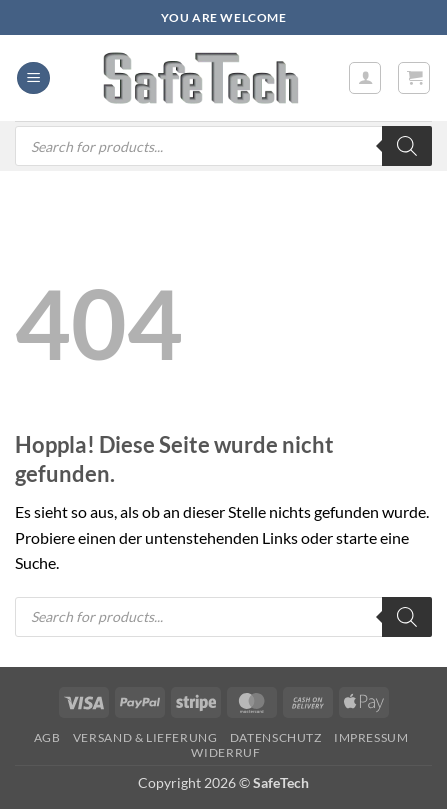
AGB (47, 737)
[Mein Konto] (365, 78)
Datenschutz (276, 737)
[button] (33, 78)
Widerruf (225, 752)
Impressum (371, 737)
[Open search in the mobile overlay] (223, 146)
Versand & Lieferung (145, 737)
